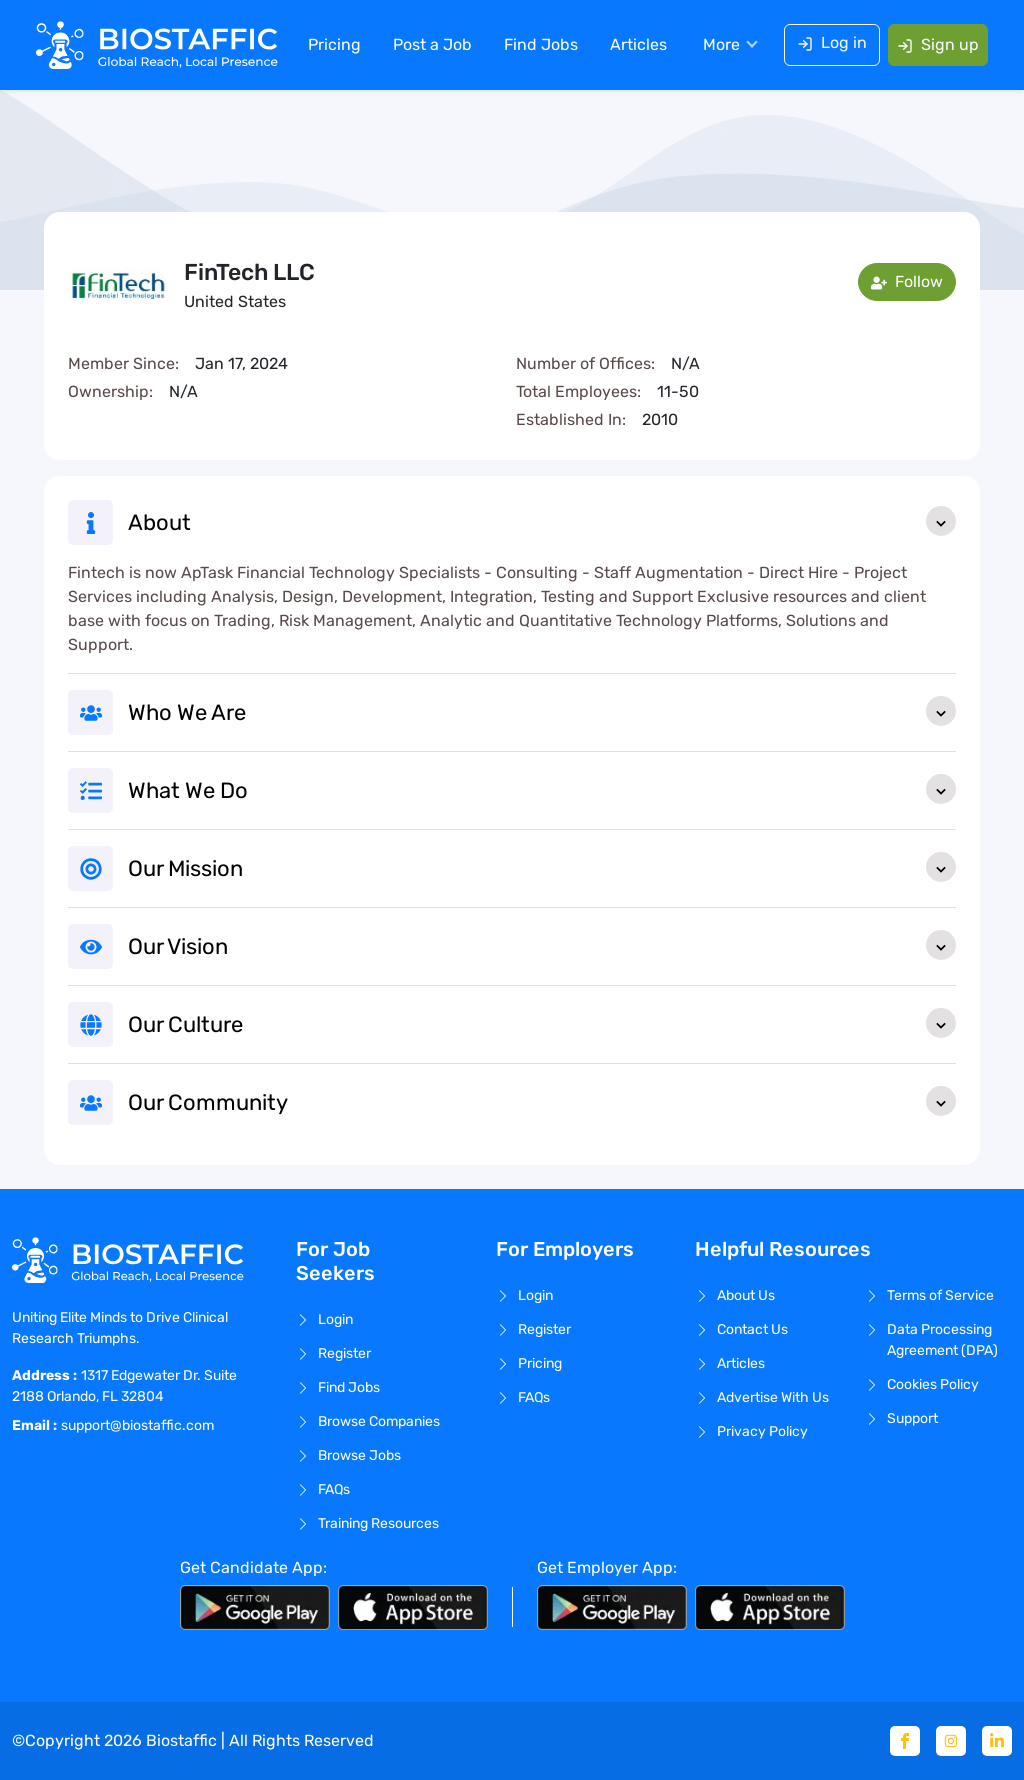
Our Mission (542, 867)
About (542, 521)
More (721, 44)
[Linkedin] (997, 1741)
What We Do (542, 789)
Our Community (542, 1101)
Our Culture (542, 1023)
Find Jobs (541, 44)
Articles (638, 44)
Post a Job (432, 44)
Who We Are (542, 711)
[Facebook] (905, 1741)
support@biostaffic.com (137, 1425)
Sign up (938, 44)
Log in (832, 42)
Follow (907, 281)
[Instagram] (951, 1741)
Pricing (334, 44)
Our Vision (542, 945)
